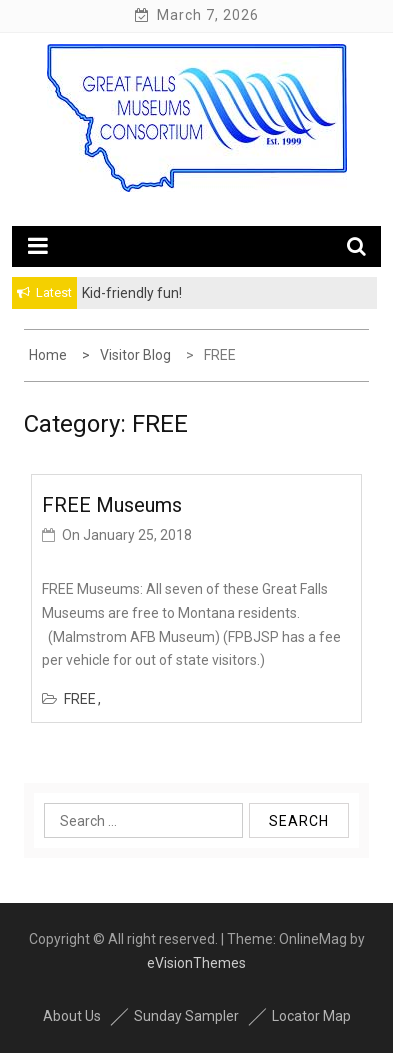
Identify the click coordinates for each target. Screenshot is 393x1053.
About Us (72, 1016)
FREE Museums (112, 505)
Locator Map (311, 1016)
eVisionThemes (196, 963)
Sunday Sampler (186, 1016)
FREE (80, 699)
